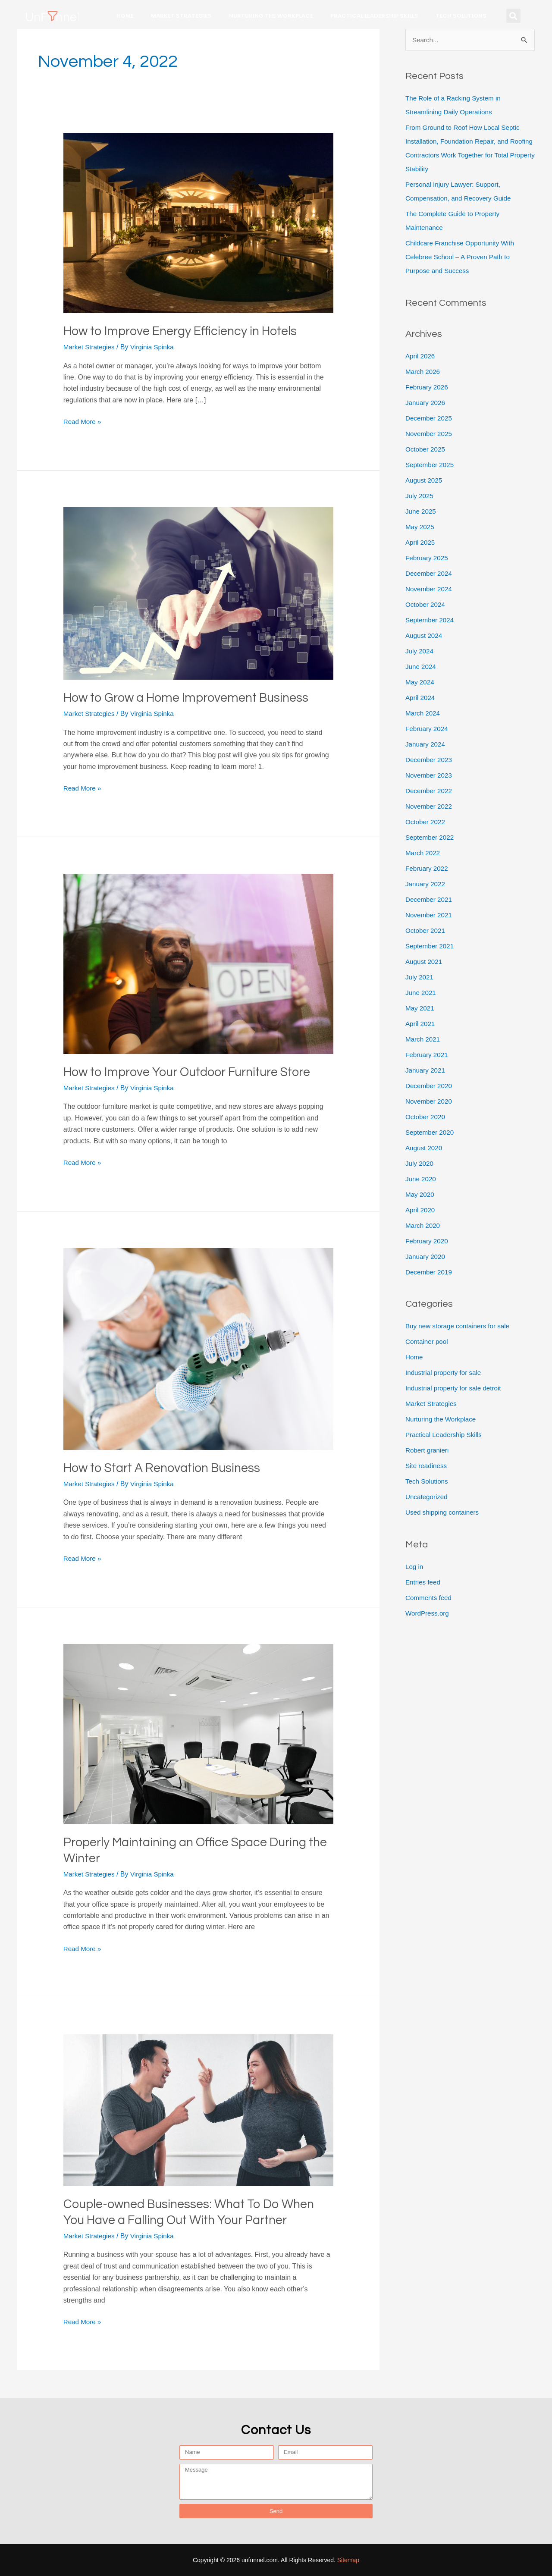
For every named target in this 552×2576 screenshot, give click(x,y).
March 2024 (423, 713)
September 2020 (430, 1132)
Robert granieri (428, 1451)
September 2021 (430, 946)
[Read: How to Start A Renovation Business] (198, 1348)
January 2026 (426, 403)
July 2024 (420, 651)
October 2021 (426, 931)
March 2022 (423, 853)
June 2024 (421, 667)
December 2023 (430, 760)
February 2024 (427, 729)
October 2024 (426, 605)
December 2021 (430, 900)
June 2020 (421, 1179)
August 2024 (424, 636)
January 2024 (426, 744)
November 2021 (430, 915)
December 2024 (430, 573)
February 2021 (427, 1055)
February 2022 (427, 868)
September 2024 (430, 620)
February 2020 (427, 1241)
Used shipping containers (444, 1513)
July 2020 (420, 1163)
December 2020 (430, 1086)
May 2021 (420, 1008)
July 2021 (420, 977)
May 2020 (420, 1195)
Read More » (83, 420)
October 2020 (426, 1117)
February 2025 (427, 558)
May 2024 (420, 682)
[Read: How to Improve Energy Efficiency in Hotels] (198, 222)
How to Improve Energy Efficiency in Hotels (185, 331)
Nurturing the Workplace (271, 16)
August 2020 (424, 1148)
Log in (414, 1567)
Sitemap (348, 2560)
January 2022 (426, 884)
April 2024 (420, 698)
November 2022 (430, 806)
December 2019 (430, 1272)
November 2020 (430, 1101)
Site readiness (427, 1466)
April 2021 (420, 1024)
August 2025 (424, 480)
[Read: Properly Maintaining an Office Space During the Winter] (198, 1733)
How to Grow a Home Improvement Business (191, 697)
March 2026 (423, 372)
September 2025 (430, 465)
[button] (513, 16)
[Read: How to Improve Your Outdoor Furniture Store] (198, 963)
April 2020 (420, 1210)
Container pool (427, 1342)
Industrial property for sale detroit (455, 1389)
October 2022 (426, 822)
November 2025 (430, 434)
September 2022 (430, 837)
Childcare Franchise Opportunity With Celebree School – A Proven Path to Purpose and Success (462, 257)
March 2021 (423, 1039)
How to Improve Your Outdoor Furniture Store (194, 1072)
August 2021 (424, 962)
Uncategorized (427, 1497)
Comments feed (429, 1598)
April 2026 (420, 356)
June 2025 (421, 511)
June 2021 (421, 993)
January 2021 (426, 1070)
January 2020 (426, 1257)
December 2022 (430, 791)
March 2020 (423, 1226)
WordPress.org (428, 1614)
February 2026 (427, 387)
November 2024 (430, 589)
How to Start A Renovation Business (167, 1468)
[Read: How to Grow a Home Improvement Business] (198, 593)
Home (125, 16)
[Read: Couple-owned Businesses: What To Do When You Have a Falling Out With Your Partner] (198, 2109)
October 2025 (426, 449)
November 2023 (430, 775)
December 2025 (430, 418)
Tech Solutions (461, 16)
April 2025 (420, 542)
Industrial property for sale (445, 1373)
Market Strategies (181, 16)
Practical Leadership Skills (374, 16)
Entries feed (423, 1583)
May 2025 (420, 527)
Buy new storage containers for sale (460, 1326)
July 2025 (420, 496)
